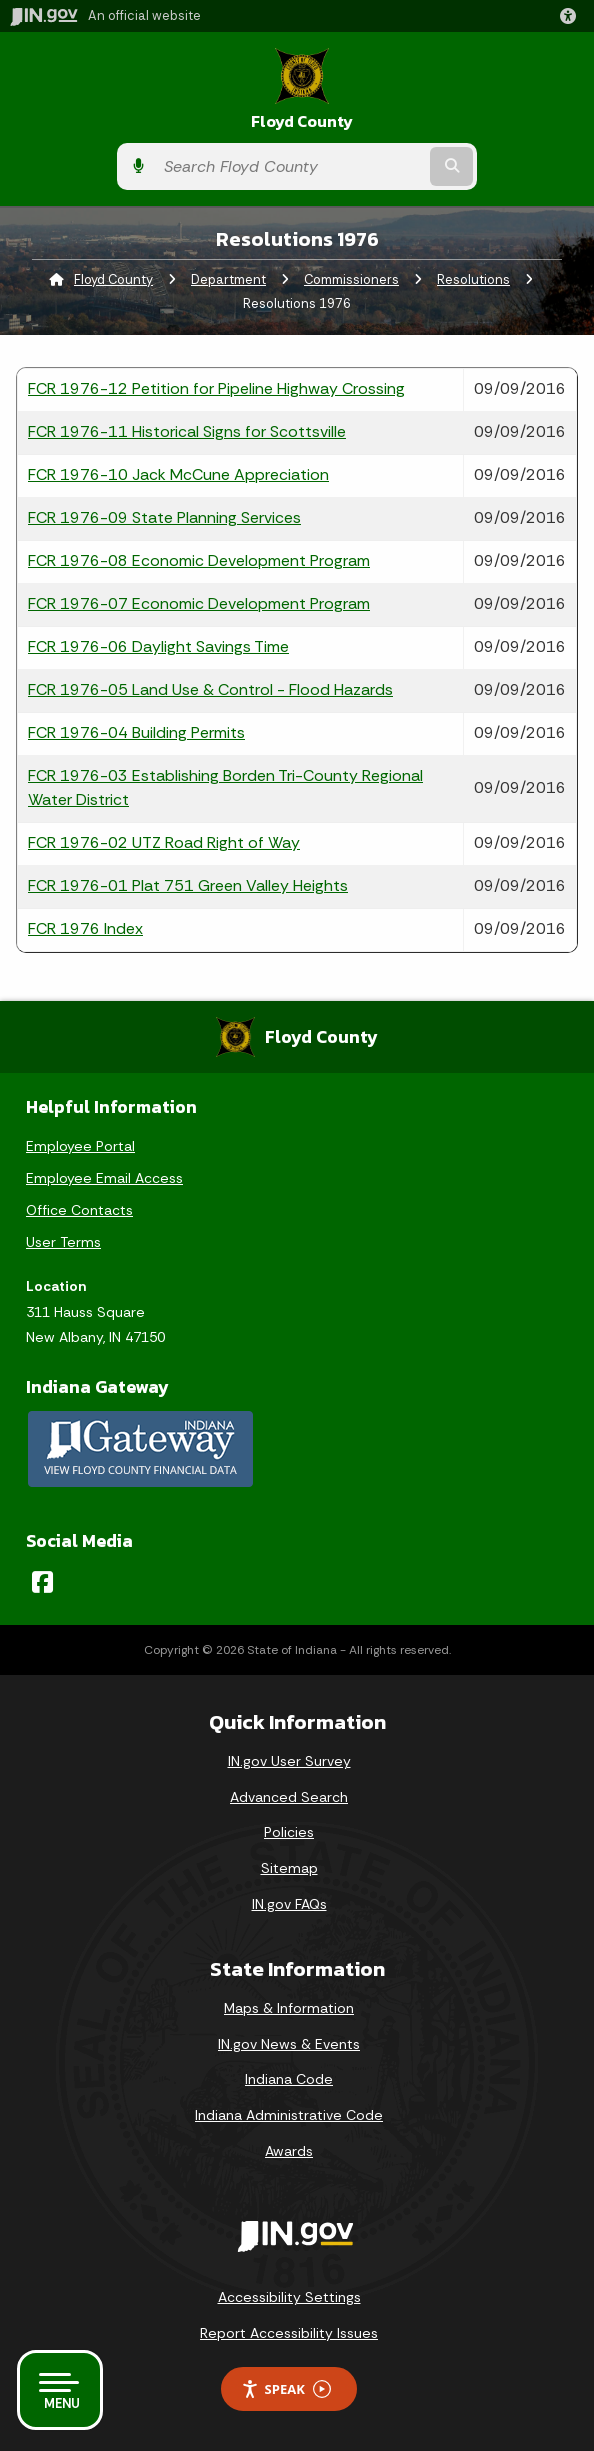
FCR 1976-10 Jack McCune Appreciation (178, 474)
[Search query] (290, 167)
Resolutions (473, 279)
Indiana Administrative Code (289, 2115)
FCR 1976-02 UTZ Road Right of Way (164, 842)
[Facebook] (42, 1582)
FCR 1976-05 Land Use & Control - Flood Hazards (210, 689)
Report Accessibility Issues (289, 2333)
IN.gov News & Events (289, 2044)
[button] (572, 16)
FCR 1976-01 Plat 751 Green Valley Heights (188, 885)
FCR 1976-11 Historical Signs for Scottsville (187, 431)
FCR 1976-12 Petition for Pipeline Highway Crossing (216, 388)
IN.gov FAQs (289, 1904)
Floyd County (302, 121)
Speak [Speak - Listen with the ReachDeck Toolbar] (286, 2389)
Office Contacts (79, 1210)
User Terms (63, 1242)
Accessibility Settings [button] (289, 2297)
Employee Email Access (104, 1178)
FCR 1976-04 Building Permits (136, 732)
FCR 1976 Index (85, 928)
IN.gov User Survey (289, 1761)
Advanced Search (289, 1797)
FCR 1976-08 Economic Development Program (199, 560)
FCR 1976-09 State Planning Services (164, 517)
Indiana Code (289, 2079)
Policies (289, 1832)
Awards (289, 2151)
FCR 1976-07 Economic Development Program (199, 603)
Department (228, 279)
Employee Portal (80, 1146)
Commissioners (351, 279)
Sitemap (289, 1868)
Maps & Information (289, 2008)
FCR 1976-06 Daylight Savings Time (158, 646)
